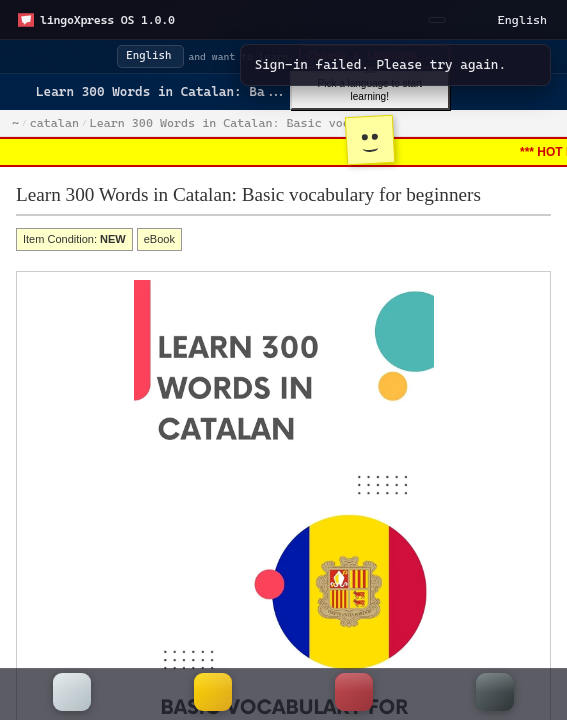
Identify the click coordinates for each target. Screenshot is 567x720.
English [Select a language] (522, 20)
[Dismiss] (526, 65)
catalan (54, 123)
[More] (495, 694)
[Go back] (24, 92)
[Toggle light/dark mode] (467, 20)
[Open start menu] (96, 20)
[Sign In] (437, 20)
